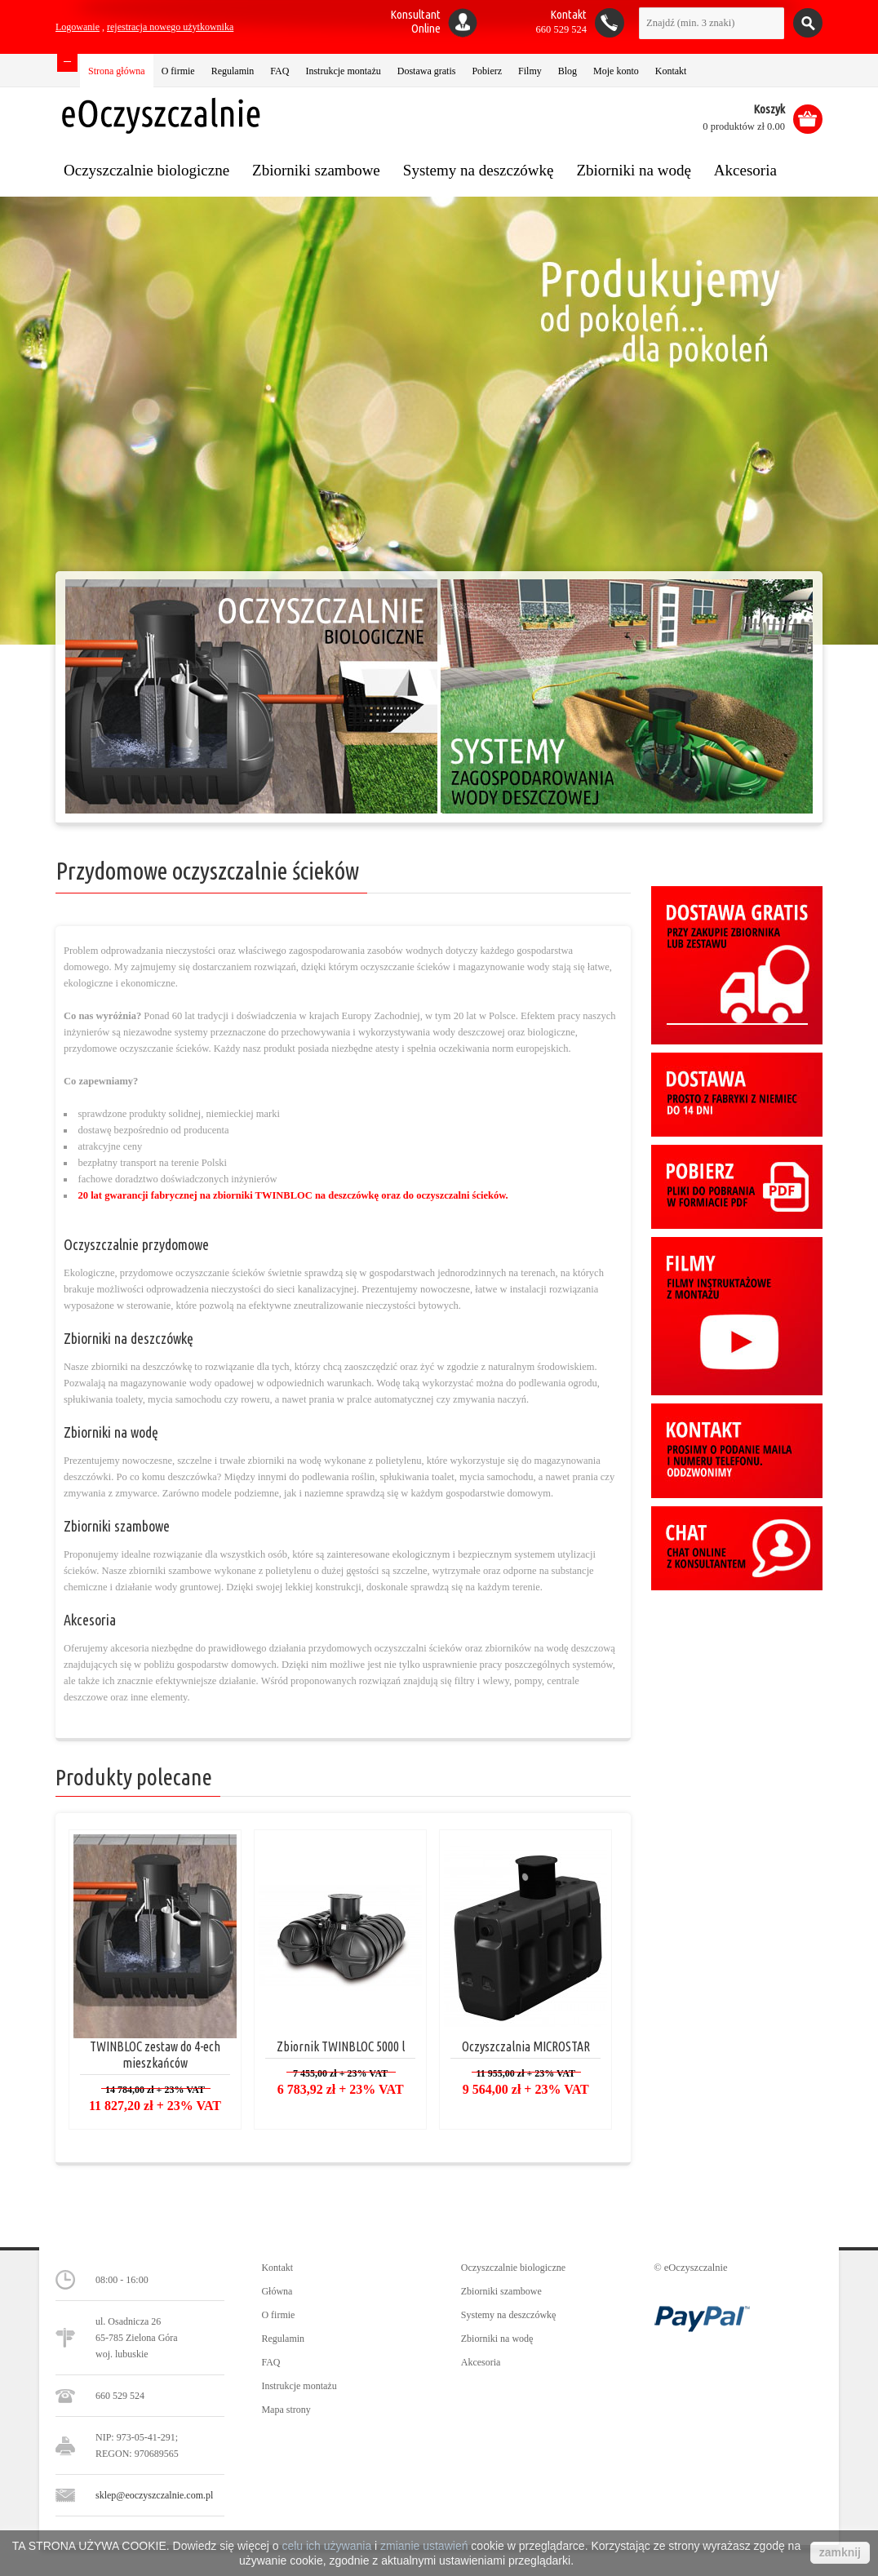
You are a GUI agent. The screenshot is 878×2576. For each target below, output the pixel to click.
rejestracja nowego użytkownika (170, 27)
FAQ (279, 71)
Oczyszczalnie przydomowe (136, 1244)
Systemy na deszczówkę (509, 2315)
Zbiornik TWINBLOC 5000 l (341, 2046)
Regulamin (233, 71)
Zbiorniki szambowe (117, 1526)
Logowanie (77, 27)
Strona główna (116, 71)
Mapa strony (285, 2409)
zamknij (840, 2552)
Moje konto (616, 71)
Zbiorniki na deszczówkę (128, 1338)
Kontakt (671, 71)
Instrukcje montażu (342, 71)
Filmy (530, 71)
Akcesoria (90, 1620)
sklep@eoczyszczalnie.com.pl (154, 2495)
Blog (567, 71)
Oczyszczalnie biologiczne (513, 2267)
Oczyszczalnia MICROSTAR (526, 2046)
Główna (276, 2291)
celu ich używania (326, 2545)
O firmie (178, 71)
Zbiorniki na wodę (111, 1432)
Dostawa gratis (426, 71)
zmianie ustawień (424, 2545)
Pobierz (487, 71)
